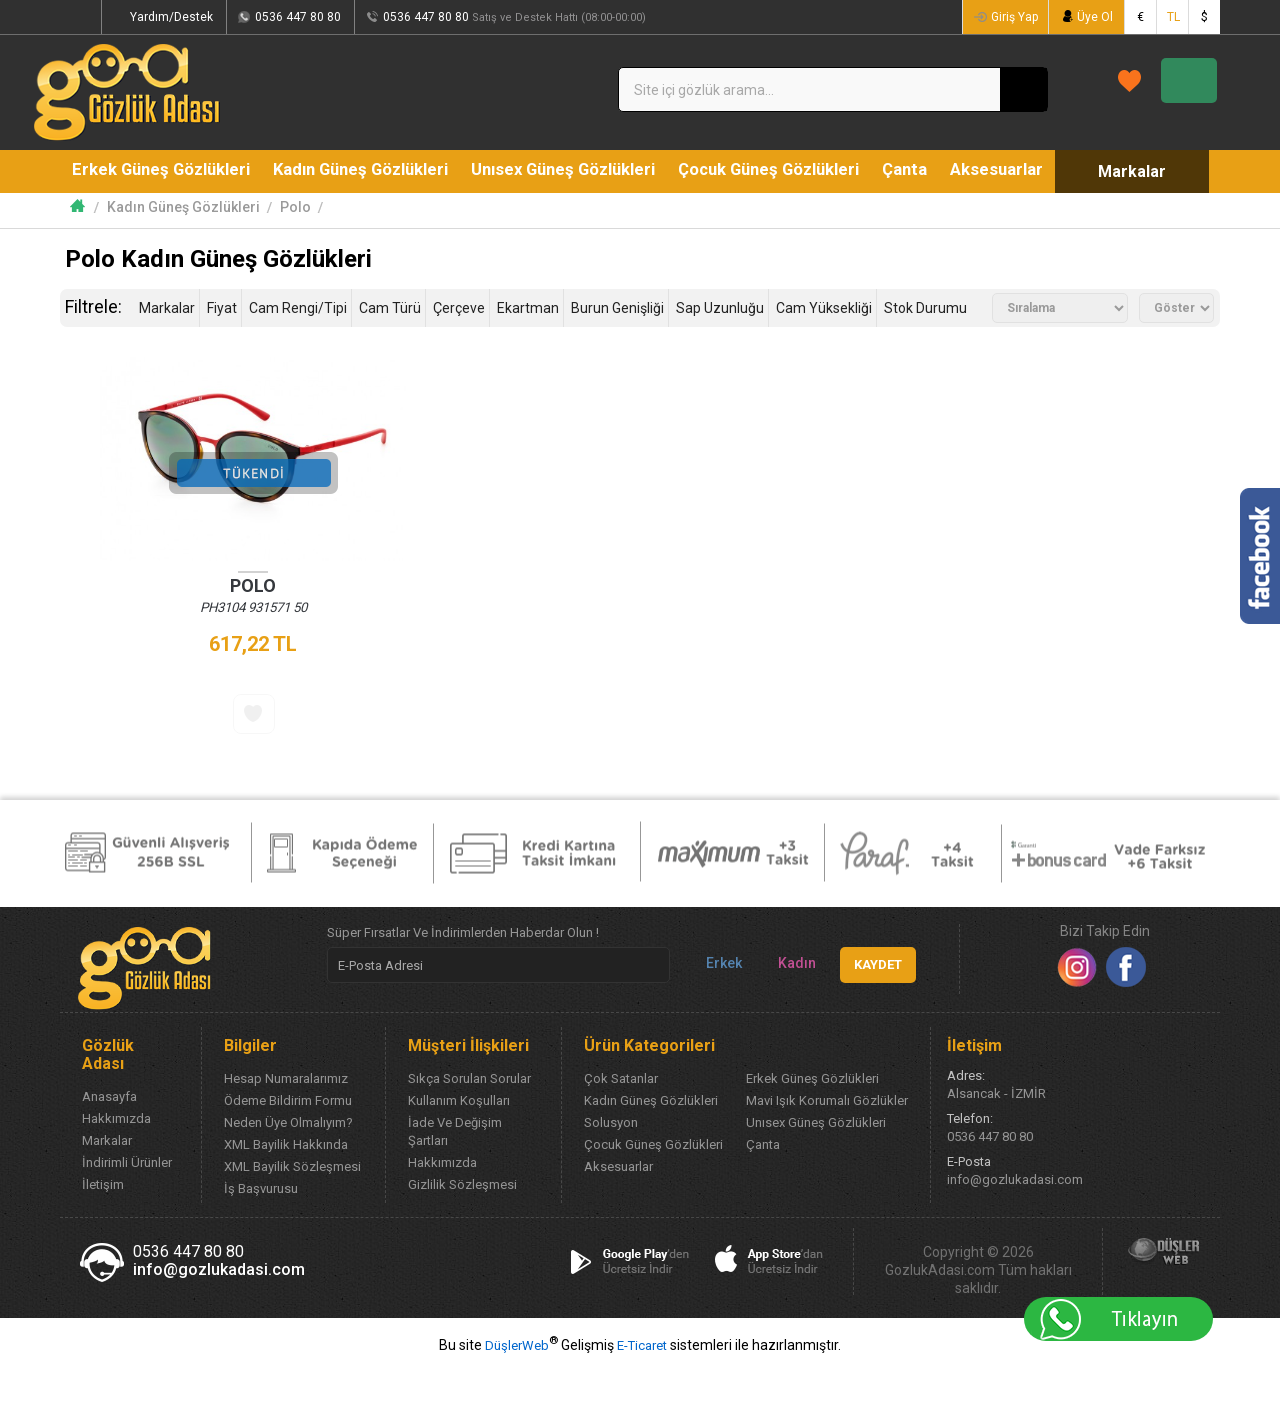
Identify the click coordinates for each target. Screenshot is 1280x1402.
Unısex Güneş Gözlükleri (572, 170)
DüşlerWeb (517, 1379)
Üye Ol (1093, 17)
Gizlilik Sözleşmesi (462, 1218)
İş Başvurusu (261, 1222)
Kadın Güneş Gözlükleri (365, 170)
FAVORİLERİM (980, 89)
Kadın (789, 997)
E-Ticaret (642, 1379)
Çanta (924, 170)
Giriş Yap (1009, 17)
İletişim (103, 1218)
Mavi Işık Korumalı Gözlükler (827, 1134)
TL (1173, 17)
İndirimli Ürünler (127, 1196)
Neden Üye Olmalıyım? (288, 1156)
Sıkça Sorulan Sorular (469, 1112)
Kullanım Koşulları (459, 1134)
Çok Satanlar (621, 1112)
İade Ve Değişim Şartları (455, 1165)
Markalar (137, 214)
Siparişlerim (120, 17)
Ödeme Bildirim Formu (288, 1134)
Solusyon (611, 1156)
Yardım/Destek (235, 17)
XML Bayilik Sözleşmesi (292, 1200)
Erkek (716, 997)
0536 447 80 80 (362, 17)
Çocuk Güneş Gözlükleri (783, 170)
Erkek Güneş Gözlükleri (162, 170)
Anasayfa (109, 1130)
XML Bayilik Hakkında (286, 1178)
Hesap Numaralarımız (286, 1112)
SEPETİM (1146, 89)
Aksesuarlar (1021, 170)
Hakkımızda (116, 1152)
